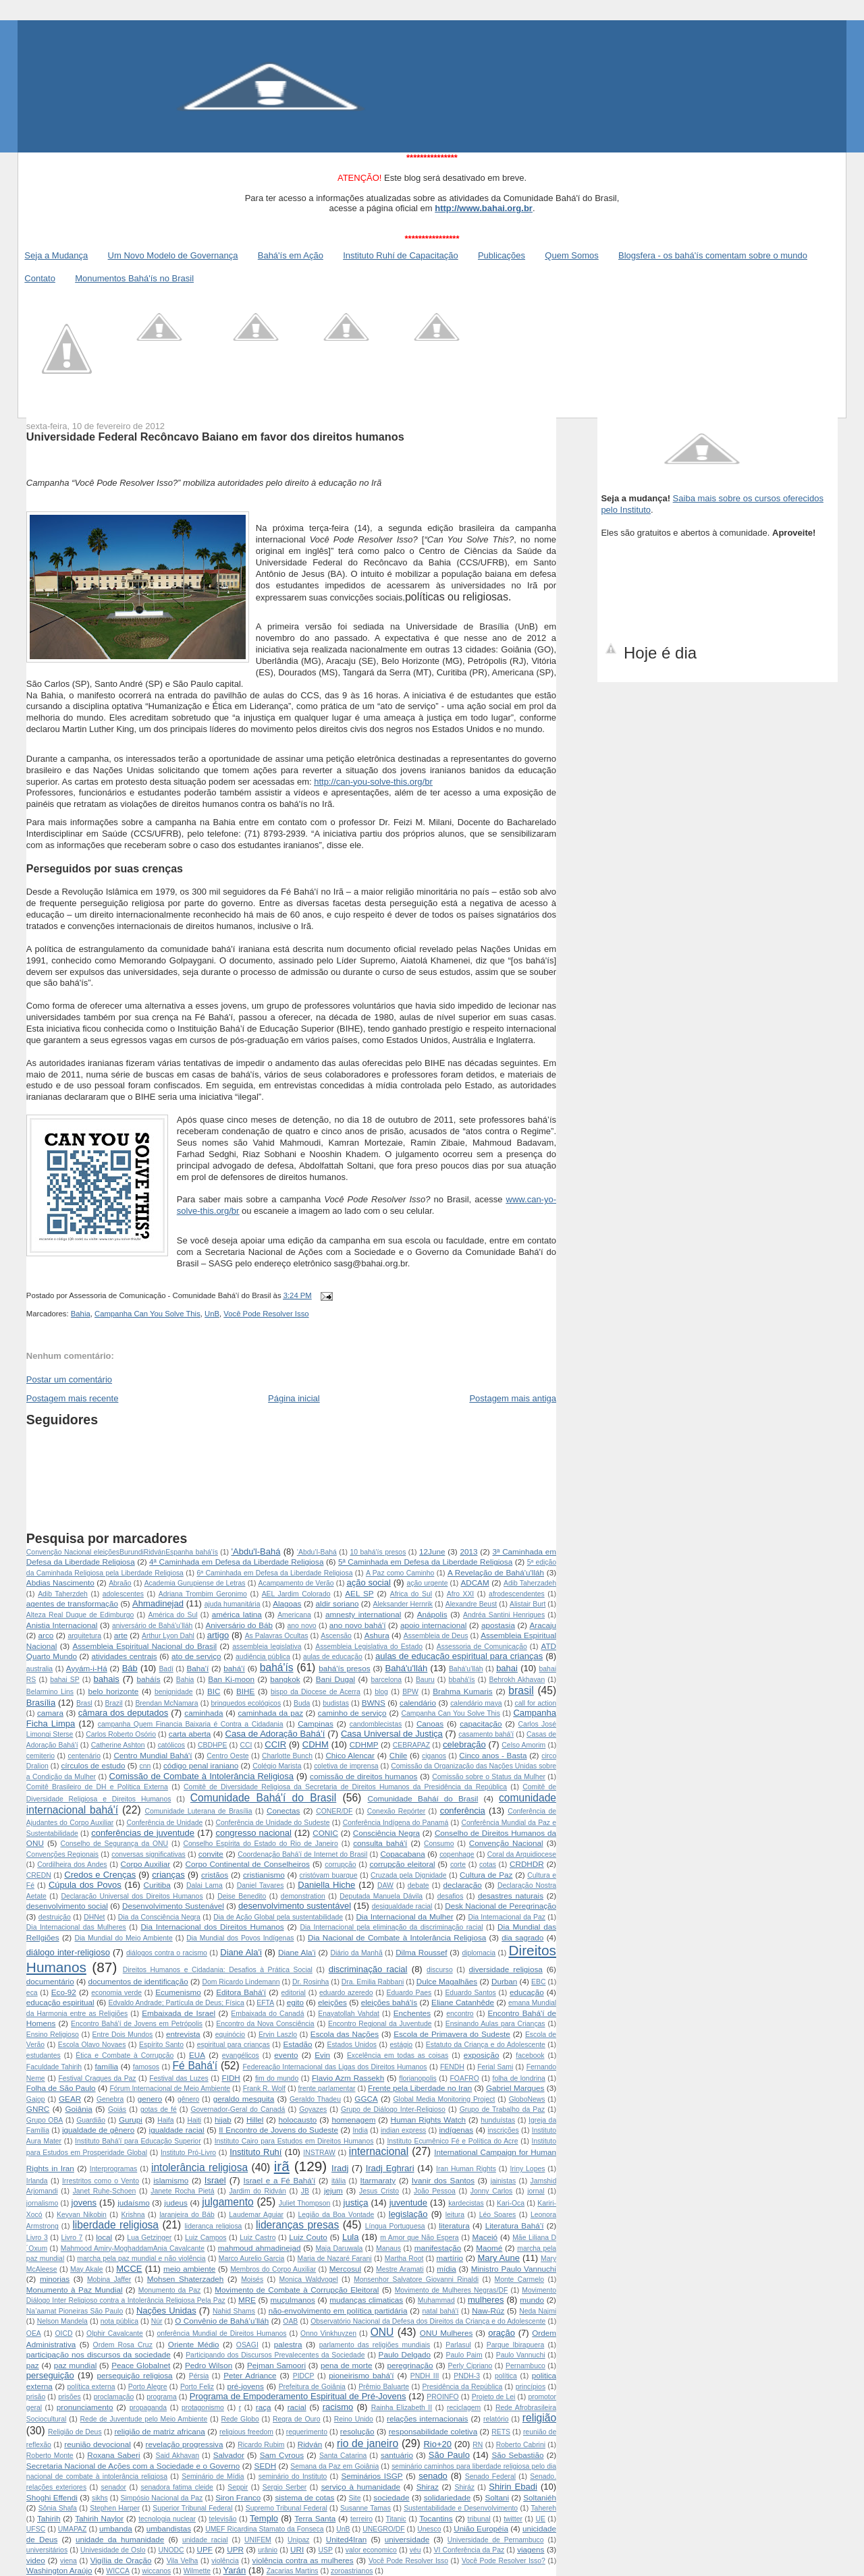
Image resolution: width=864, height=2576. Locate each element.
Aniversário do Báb (239, 1625)
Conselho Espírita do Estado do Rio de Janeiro (260, 1843)
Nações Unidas (166, 2310)
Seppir (237, 2487)
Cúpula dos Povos (85, 1885)
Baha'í (198, 1668)
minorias (55, 2278)
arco (46, 1635)
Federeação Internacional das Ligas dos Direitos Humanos (335, 2067)
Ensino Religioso (52, 2034)
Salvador (228, 2455)
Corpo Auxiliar (146, 1863)
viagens (530, 2549)
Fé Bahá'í (194, 2065)
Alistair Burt (527, 1604)
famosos (146, 2067)
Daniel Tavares (260, 1885)
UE (540, 2519)
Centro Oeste (227, 1756)
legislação (408, 2214)
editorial (293, 1992)
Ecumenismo (178, 1992)
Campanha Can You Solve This (147, 1314)
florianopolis (417, 2078)
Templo (264, 2518)
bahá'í (233, 1668)
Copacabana (402, 1853)
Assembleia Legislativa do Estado (369, 1646)
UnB (212, 1314)
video (35, 2560)
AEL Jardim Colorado (296, 1594)
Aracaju (542, 1625)
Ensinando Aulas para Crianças (495, 2023)
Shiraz (427, 2486)
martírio (449, 2257)
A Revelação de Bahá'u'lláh (496, 1572)
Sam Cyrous (282, 2455)
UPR (235, 2549)
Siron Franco (238, 2497)
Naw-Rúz (488, 2310)
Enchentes (412, 2013)
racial (297, 2407)
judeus (175, 2202)
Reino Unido (353, 2419)
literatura (454, 2225)
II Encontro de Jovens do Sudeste (278, 2129)
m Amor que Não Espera (419, 2237)
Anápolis (432, 1614)
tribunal (479, 2519)
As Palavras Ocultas (276, 1636)
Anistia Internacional (62, 1625)
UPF (205, 2549)
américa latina (237, 1614)
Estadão (298, 2044)
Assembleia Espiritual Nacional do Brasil (144, 1646)
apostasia (498, 1625)
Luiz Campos (205, 2237)
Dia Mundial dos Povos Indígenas (240, 1938)
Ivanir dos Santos (443, 2180)
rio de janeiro (367, 2443)
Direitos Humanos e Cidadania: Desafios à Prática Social (218, 1969)
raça (263, 2407)
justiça (356, 2202)
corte (458, 1864)
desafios (450, 1896)
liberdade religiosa (115, 2225)
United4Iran (346, 2539)
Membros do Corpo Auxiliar (273, 2269)
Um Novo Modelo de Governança (173, 255)
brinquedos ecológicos (246, 1703)
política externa (91, 2386)
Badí (166, 1669)
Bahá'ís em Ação (290, 255)
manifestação (438, 2247)
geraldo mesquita (244, 2098)
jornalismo (42, 2203)
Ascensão (336, 1636)
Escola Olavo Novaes (92, 2044)
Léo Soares (497, 2214)
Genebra (110, 2099)
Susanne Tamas (365, 2508)
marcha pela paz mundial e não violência (141, 2258)
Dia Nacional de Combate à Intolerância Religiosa (397, 1937)
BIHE (245, 1691)
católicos (171, 1745)
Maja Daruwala (338, 2248)
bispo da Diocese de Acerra (315, 1692)
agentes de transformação (72, 1603)
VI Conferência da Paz (468, 2550)
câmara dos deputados (123, 1713)
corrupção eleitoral (402, 1863)
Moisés (252, 2279)
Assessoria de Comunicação (482, 1646)
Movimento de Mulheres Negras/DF (451, 2290)
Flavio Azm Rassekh (348, 2077)
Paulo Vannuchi (520, 2355)
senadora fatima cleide (176, 2487)
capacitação (481, 1723)
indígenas (456, 2129)
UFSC (35, 2529)
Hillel (254, 2119)
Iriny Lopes (527, 2169)
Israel (215, 2180)
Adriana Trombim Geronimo (203, 1594)
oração (501, 2333)
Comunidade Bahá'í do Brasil (263, 1797)
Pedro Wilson (208, 2365)
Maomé (489, 2247)
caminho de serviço (352, 1712)
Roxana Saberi (113, 2455)
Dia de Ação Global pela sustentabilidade (278, 1917)
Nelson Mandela (62, 2321)
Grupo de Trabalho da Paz (502, 2109)
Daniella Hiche (326, 1885)
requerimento (306, 2432)
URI (297, 2549)
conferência (462, 1810)
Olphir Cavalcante (114, 2333)
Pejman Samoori (276, 2365)
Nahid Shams (234, 2311)
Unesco (429, 2529)
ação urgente (427, 1583)
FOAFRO (464, 2078)
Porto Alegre (147, 2386)
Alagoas (287, 1603)
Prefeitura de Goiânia (312, 2386)
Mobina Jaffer (109, 2279)
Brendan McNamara (166, 1703)
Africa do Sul (411, 1594)
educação (527, 1992)
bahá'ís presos (344, 1668)
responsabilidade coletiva (433, 2431)
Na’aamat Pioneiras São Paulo (74, 2311)
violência (224, 2561)
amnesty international (363, 1614)
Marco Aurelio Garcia (252, 2258)
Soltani (497, 2497)
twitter (513, 2519)
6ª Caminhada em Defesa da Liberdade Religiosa (274, 1573)
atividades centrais (124, 1656)
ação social (369, 1582)
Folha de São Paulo (61, 2087)
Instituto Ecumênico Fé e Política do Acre (452, 2141)
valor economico (371, 2550)
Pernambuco (525, 2366)
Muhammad (436, 2300)
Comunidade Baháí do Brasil (423, 1798)
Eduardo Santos (470, 1992)
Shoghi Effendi (52, 2497)
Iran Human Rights (466, 2169)
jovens (84, 2202)
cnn (145, 1766)
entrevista (183, 2033)
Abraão (120, 1583)
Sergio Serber (285, 2487)
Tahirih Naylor (99, 2518)
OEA (33, 2333)
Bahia (80, 1314)
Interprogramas (113, 2169)
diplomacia (478, 1953)
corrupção (340, 1864)
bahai (507, 1668)
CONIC (325, 1832)
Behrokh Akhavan (517, 1679)
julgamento (227, 2202)
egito (295, 2002)
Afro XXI (460, 1594)
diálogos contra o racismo (166, 1953)
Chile (398, 1755)
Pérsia (199, 2376)
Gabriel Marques (515, 2087)
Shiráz (464, 2487)
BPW (410, 1692)
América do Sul (172, 1615)
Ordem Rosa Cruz (123, 2345)
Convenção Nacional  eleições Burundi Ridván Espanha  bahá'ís (122, 1552)
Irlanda (37, 2181)
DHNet (94, 1917)
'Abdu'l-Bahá (256, 1551)
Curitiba (157, 1884)
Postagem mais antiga (512, 1398)
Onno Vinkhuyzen (328, 2333)
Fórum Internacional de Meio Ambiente (169, 2088)
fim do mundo (276, 2078)
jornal (535, 2191)
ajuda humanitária (233, 1604)
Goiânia (78, 2108)
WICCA (118, 2571)
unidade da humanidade (120, 2539)
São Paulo (449, 2455)
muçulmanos (293, 2299)
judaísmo (133, 2202)
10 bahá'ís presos (378, 1552)
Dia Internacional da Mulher (404, 1916)
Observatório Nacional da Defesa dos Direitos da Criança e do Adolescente (427, 2321)
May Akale (86, 2269)
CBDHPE (212, 1745)
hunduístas (498, 2120)
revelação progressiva (184, 2444)
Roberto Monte (50, 2455)
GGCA (365, 2098)
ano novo (302, 1625)
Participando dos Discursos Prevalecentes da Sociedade (275, 2355)
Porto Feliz (197, 2386)
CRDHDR (527, 1863)
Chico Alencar (350, 1755)
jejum (333, 2190)
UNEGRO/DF (383, 2529)
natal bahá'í (440, 2311)
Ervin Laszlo (278, 2034)
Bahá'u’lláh (466, 1669)
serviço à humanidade (360, 2486)
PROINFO (442, 2397)
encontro (459, 2013)
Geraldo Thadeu (315, 2099)
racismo (338, 2407)
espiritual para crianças (233, 2044)
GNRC (37, 2108)
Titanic (396, 2519)
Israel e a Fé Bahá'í (280, 2180)
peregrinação (410, 2365)
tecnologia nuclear (167, 2519)
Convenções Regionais (62, 1854)
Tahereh (543, 2508)
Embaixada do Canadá (267, 2013)
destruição (54, 1917)
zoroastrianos (352, 2571)
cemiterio (40, 1756)
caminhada (203, 1712)
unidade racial (205, 2540)
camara (50, 1712)
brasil (520, 1690)
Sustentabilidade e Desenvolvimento (461, 2508)
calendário (418, 1702)
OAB (290, 2321)
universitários (47, 2550)
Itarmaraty (378, 2180)
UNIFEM (257, 2540)
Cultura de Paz (486, 1874)
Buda (302, 1703)
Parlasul (458, 2345)
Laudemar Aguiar (256, 2214)
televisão (223, 2519)
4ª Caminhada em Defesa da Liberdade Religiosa (236, 1561)
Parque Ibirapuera (515, 2345)
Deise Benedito (241, 1896)
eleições (332, 2002)
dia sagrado (522, 1937)
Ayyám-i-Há (86, 1668)
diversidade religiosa (506, 1969)
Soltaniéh (539, 2497)
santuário (397, 2455)
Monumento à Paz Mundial (74, 2289)
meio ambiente (189, 2268)
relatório (496, 2419)
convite (210, 1853)
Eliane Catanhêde (462, 2002)
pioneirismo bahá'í (361, 2375)
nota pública (119, 2321)
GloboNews (527, 2099)
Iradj (339, 2168)
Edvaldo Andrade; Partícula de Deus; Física (176, 2003)
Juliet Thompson (304, 2203)
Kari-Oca (510, 2203)
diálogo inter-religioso (68, 1952)
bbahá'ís (462, 1679)
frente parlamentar (327, 2088)
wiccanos (156, 2571)
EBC (538, 1982)
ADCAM (474, 1582)
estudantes (43, 2055)
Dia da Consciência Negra (159, 1917)
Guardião (90, 2120)
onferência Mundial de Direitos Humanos (221, 2333)
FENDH (452, 2067)
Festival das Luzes (178, 2078)
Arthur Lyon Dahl (168, 1636)
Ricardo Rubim (261, 2444)
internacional (378, 2151)
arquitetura (84, 1636)
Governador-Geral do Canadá (238, 2109)
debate (418, 1885)
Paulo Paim (464, 2355)
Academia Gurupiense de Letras (195, 1583)
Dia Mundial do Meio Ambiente (124, 1938)
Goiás (117, 2109)
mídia (446, 2268)
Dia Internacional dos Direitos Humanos (212, 1926)
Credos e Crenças (100, 1875)
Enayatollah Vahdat (348, 2013)
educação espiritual (60, 2002)
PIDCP (304, 2376)
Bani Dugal (335, 1679)
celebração (464, 1744)
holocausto (298, 2119)
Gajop (35, 2099)
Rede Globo (240, 2419)
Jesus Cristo (379, 2191)
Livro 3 (37, 2237)
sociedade (391, 2497)
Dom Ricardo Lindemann (241, 1982)
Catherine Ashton (118, 1745)
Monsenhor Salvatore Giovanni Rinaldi (416, 2279)
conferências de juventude (142, 1833)
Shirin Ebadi (513, 2487)
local (104, 2237)
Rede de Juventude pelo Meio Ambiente (144, 2419)
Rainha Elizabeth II (402, 2407)
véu (415, 2550)
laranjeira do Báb (187, 2214)
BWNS (373, 1702)
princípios (530, 2386)
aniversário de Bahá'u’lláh (152, 1625)
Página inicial (294, 1398)
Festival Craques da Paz (97, 2078)
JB (305, 2191)
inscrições (502, 2130)
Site (355, 2498)
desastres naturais (510, 1895)
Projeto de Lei (494, 2397)
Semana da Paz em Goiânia (334, 2466)
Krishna (132, 2214)
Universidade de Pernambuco (496, 2540)
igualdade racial (177, 2129)
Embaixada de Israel (178, 2013)
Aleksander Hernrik (403, 1604)
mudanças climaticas (366, 2299)
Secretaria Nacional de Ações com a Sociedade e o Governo (133, 2465)
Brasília (40, 1703)
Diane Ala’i (297, 1952)
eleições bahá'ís (389, 2002)
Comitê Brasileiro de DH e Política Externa (97, 1787)
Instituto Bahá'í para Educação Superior (138, 2141)
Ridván (310, 2444)
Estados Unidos (351, 2044)
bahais (106, 1679)
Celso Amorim (523, 1745)
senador (113, 2487)
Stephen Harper (115, 2508)
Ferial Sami (495, 2067)
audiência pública (263, 1656)
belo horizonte (113, 1691)
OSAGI (247, 2345)
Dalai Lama (204, 1885)
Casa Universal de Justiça (392, 1734)
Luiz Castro (257, 2237)
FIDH (231, 2077)
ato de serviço (196, 1656)
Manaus (388, 2248)
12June (432, 1551)
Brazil (114, 1703)
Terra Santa (314, 2518)
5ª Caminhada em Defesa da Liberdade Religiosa (425, 1561)
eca (32, 1992)
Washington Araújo (59, 2570)
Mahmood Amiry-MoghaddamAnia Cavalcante (133, 2248)
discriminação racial (368, 1969)
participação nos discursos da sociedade (98, 2354)
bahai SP (64, 1679)
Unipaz (298, 2540)
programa (161, 2397)
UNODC (171, 2550)
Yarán (234, 2570)
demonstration (303, 1896)
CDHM (315, 1744)
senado (433, 2476)
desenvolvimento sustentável (294, 1906)
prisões (69, 2397)
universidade (407, 2539)
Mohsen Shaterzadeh (185, 2278)
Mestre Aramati (399, 2269)
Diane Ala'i (241, 1952)
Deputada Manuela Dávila (381, 1896)
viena (68, 2561)
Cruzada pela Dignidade (409, 1875)
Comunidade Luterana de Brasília (198, 1811)
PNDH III (424, 2376)
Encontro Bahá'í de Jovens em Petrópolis (136, 2023)
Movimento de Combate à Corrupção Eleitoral (297, 2289)
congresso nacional (253, 1833)
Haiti (194, 2120)
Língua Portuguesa (395, 2226)
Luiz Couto (308, 2237)
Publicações (501, 255)
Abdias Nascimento (60, 1582)
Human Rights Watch (428, 2119)
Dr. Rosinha (310, 1982)
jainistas (503, 2181)
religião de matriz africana (159, 2431)
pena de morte (347, 2365)
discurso (440, 1969)
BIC (213, 1691)
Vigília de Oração (121, 2560)
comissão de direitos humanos (363, 1776)
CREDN (38, 1875)
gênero (188, 2099)
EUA (197, 2054)
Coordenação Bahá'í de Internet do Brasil (302, 1854)
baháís (148, 1679)
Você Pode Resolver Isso (265, 1314)
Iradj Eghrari (390, 2168)
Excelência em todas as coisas (397, 2055)
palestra (288, 2344)
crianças (168, 1875)
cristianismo (264, 1874)
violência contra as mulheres (303, 2560)
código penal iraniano (200, 1765)
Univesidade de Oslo (112, 2550)
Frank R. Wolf (264, 2088)
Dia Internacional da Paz (506, 1917)
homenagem (353, 2119)
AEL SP (359, 1593)
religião (539, 2418)
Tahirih (48, 2518)
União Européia (481, 2528)
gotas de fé (158, 2109)
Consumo (439, 1843)
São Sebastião (517, 2455)
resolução (357, 2431)
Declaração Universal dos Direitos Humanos (132, 1896)
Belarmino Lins (50, 1692)
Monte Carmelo (520, 2279)
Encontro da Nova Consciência (265, 2023)
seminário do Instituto (293, 2476)
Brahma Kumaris (462, 1691)
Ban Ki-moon (231, 1679)
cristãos (214, 1874)
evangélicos (240, 2055)
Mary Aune (499, 2258)
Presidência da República (463, 2386)
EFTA (265, 2003)
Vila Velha (182, 2561)
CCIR (275, 1744)
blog (381, 1692)
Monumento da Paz (169, 2290)
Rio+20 (437, 2444)
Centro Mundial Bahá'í (152, 1755)
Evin (322, 2054)
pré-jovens (245, 2386)
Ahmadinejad (158, 1603)
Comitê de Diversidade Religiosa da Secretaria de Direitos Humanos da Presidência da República (345, 1787)
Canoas (429, 1723)
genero (150, 2098)
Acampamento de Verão (296, 1583)
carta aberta (190, 1733)
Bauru (425, 1679)
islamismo (170, 2180)
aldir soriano (337, 1603)
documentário (50, 1981)
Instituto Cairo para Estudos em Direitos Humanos (294, 2141)
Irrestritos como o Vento (100, 2181)
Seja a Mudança (56, 255)
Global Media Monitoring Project (444, 2099)
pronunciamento (85, 2407)
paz (32, 2365)
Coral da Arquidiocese (521, 1854)
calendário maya (476, 1703)
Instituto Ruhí (255, 2152)
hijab (223, 2119)
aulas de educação (332, 1656)
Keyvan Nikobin (82, 2214)
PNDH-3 (467, 2376)
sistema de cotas (304, 2497)
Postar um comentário (69, 1379)
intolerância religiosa (199, 2167)
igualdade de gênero (98, 2129)
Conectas (283, 1810)
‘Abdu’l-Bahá (317, 1552)
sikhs (100, 2498)
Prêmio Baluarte (383, 2386)
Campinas (315, 1723)
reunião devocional (97, 2444)
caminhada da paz (270, 1712)
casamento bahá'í (486, 1734)
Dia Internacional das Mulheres (76, 1927)
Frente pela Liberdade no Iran (420, 2087)
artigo (218, 1635)
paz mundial (75, 2365)
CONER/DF (334, 1811)
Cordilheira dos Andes (72, 1864)
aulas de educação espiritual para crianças (459, 1656)
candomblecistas (376, 1724)
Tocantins (435, 2518)
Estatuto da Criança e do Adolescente (485, 2044)
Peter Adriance (249, 2375)
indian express (403, 2130)
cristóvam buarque (329, 1875)
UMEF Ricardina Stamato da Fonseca (264, 2529)
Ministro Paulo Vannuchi (513, 2268)
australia (39, 1669)
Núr (157, 2321)
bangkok (285, 1679)
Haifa (165, 2120)
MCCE (129, 2269)
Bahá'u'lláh (406, 1668)
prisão (35, 2397)
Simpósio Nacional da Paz (162, 2498)
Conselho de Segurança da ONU (114, 1843)
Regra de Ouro (296, 2419)
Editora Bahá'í (241, 1992)
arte (121, 1635)
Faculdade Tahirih (54, 2067)
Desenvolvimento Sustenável (173, 1905)
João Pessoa (435, 2191)
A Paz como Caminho (400, 1573)
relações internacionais (427, 2418)
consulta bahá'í (380, 1843)
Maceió (484, 2237)
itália (338, 2181)
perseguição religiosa (134, 2375)
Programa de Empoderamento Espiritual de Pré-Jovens (298, 2396)
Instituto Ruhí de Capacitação (400, 255)
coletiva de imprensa (346, 1766)
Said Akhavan (177, 2455)
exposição (482, 2054)
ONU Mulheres (446, 2332)
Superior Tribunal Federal (192, 2508)
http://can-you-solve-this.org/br (373, 782)
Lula (350, 2237)
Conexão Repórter (396, 1811)
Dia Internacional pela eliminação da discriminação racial (391, 1927)
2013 (468, 1551)
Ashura (376, 1635)
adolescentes (123, 1594)
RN (478, 2444)
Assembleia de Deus (436, 1636)
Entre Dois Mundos (122, 2034)
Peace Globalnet (140, 2365)
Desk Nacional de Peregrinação (500, 1905)
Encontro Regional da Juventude (380, 2023)
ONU (382, 2332)
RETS (500, 2432)
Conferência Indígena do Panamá (396, 1822)
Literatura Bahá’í (514, 2225)
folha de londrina (519, 2078)
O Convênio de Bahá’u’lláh (222, 2320)
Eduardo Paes (409, 1992)
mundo (532, 2299)
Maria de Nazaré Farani (335, 2258)
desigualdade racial (402, 1906)
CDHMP (364, 1744)
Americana (294, 1615)
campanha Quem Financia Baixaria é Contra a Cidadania (191, 1724)
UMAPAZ (72, 2529)
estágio (401, 2044)
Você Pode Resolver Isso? (503, 2561)
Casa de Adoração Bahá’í (275, 1734)
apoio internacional (433, 1625)
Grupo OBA (44, 2120)
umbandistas (168, 2528)
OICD (63, 2333)
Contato (39, 278)
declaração (462, 1884)
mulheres (486, 2300)
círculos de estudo (93, 1765)
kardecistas (466, 2203)
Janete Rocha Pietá (182, 2191)
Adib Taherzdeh (63, 1594)
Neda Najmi (537, 2311)
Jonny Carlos (491, 2191)
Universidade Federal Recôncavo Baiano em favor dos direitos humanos (215, 436)
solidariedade (447, 2497)
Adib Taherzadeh (530, 1583)
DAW (385, 1885)
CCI (246, 1745)
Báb (130, 1668)
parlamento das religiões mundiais (374, 2345)
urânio (267, 2550)
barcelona (386, 1679)
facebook (530, 2055)
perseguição (50, 2375)
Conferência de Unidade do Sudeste (272, 1822)
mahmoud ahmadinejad (259, 2247)
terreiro (361, 2519)
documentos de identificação (138, 1981)
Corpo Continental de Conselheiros (248, 1863)
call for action (536, 1703)
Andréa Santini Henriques (504, 1615)
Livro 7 (72, 2237)
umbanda (115, 2528)
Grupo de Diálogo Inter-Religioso (393, 2109)
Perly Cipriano (470, 2366)
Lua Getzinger (149, 2237)
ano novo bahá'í (357, 1625)
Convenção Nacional (506, 1843)
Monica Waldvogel (308, 2279)
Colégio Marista (276, 1766)
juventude (408, 2202)
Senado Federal (490, 2476)
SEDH (265, 2465)
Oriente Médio (193, 2344)
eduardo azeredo (346, 1992)
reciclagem (464, 2407)
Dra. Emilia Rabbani (373, 1982)
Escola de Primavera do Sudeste (452, 2033)
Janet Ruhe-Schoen (104, 2191)
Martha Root (404, 2258)
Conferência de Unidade (164, 1822)
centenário (84, 1756)
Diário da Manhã (356, 1953)
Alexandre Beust (471, 1604)
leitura (455, 2214)
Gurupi (130, 2119)
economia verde (116, 1992)
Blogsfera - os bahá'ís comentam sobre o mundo (712, 255)
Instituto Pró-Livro (188, 2152)
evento (286, 2054)
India (360, 2130)
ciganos (434, 1756)
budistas (336, 1703)
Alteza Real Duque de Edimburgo (80, 1615)
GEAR (70, 2098)
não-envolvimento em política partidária (338, 2310)
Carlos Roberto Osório (121, 1734)
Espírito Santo (161, 2044)
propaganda (148, 2407)
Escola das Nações (344, 2033)
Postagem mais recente (72, 1398)
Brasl (84, 1703)
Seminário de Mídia (213, 2476)
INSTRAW (319, 2152)
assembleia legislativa (266, 1646)
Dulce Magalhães (446, 1981)
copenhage (456, 1854)
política (506, 2376)
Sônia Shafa (57, 2508)
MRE (247, 2299)
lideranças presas (297, 2225)
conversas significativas (148, 1854)
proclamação (114, 2397)
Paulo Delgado (405, 2354)
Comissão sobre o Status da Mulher (488, 1777)
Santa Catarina (343, 2455)
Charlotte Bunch (287, 1756)
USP (325, 2550)
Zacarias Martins (293, 2571)
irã (282, 2166)
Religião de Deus (75, 2432)
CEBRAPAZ (411, 1745)
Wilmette (197, 2571)
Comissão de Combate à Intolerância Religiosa (201, 1776)
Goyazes (313, 2109)
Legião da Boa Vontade (336, 2214)
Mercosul (345, 2268)
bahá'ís (277, 1667)
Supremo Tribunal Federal (286, 2508)
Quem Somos (571, 255)
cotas (487, 1864)
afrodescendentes (517, 1594)
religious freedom (246, 2432)
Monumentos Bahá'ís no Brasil (134, 278)
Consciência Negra (386, 1832)
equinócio (230, 2034)
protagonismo (203, 2407)
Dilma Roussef (421, 1952)
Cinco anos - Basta (492, 1755)
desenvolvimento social (67, 1905)
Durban (504, 1981)
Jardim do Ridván (257, 2191)
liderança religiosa (213, 2226)
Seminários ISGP (372, 2475)
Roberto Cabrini (520, 2444)
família (106, 2066)
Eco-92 (63, 1992)
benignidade (174, 1692)
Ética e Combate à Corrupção (124, 2055)
